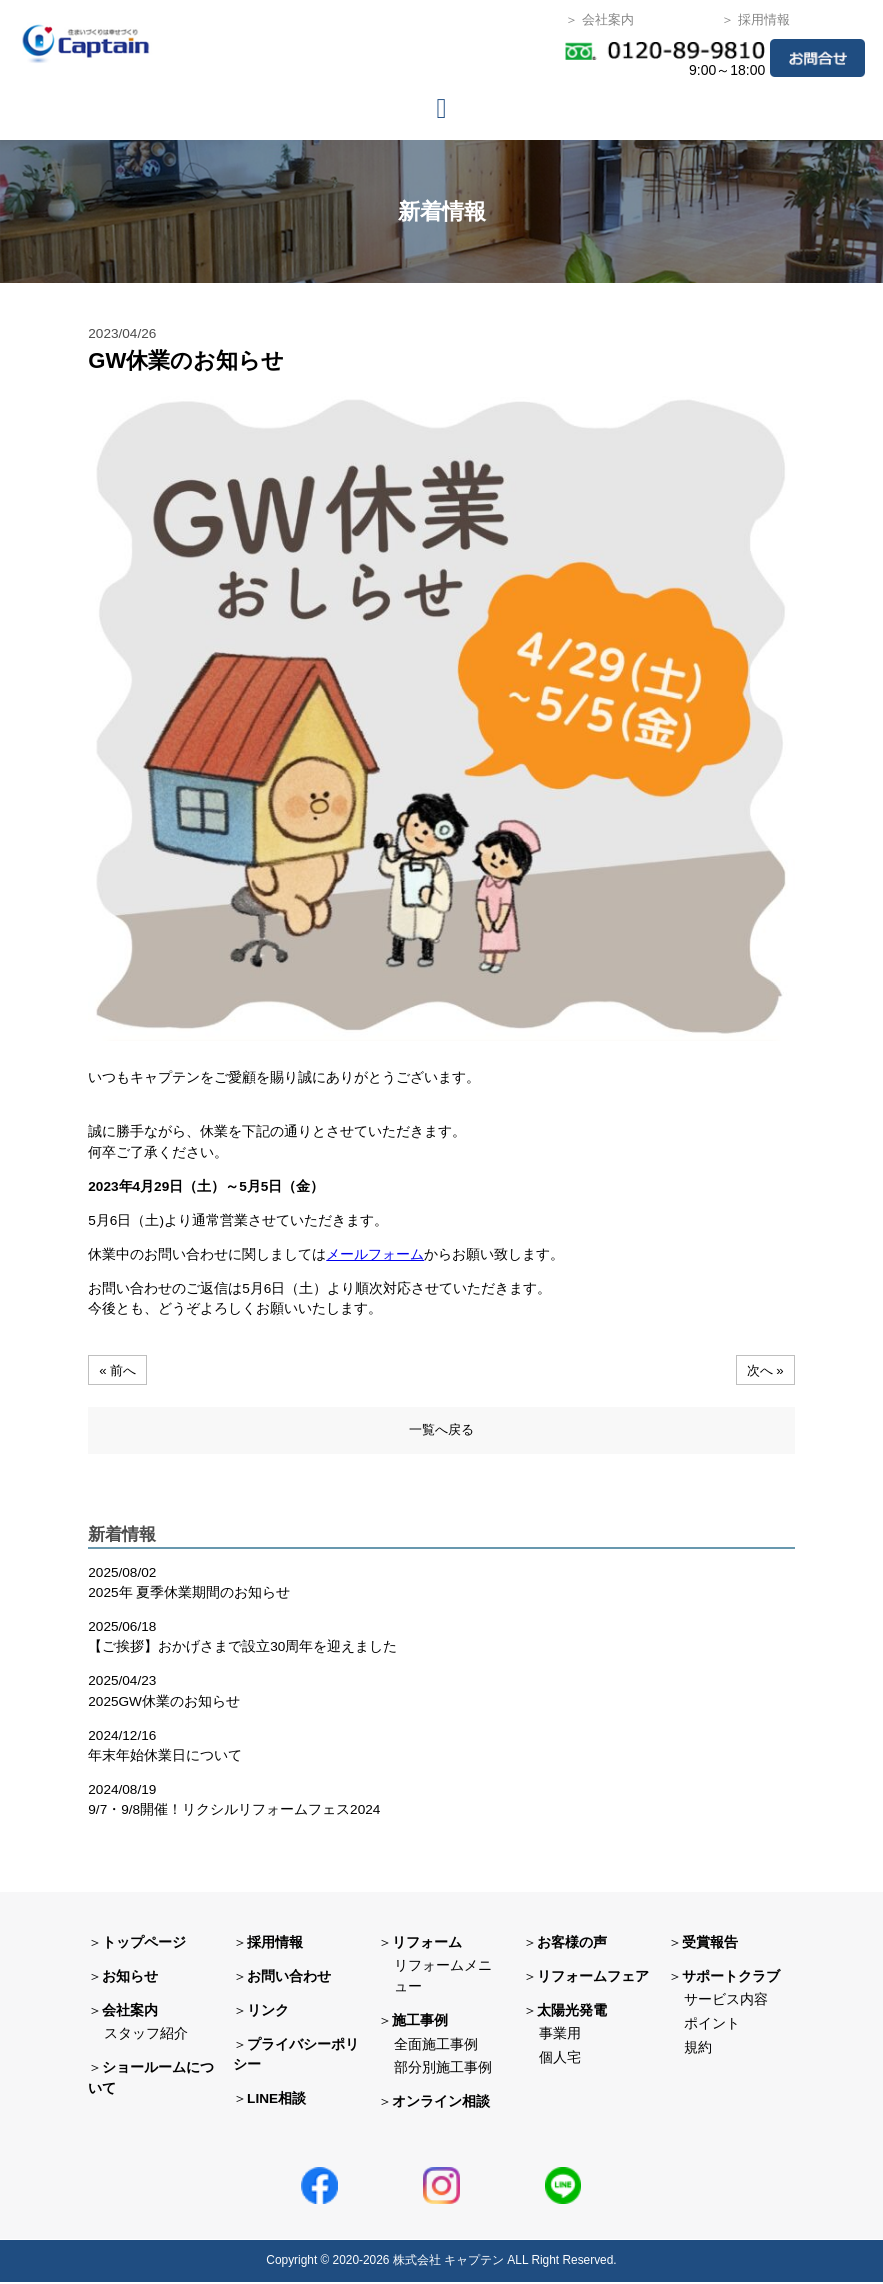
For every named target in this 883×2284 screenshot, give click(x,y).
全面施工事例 (436, 2045)
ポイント (712, 2025)
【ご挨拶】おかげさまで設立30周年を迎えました (242, 1648)
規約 (698, 2049)
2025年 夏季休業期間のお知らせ (189, 1594)
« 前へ (118, 1369)
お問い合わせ (289, 1977)
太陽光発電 (572, 2011)
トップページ (144, 1943)
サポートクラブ (731, 1977)
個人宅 (560, 2059)
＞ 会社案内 (599, 19)
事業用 (560, 2035)
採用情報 (275, 1943)
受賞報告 (710, 1943)
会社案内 (130, 2011)
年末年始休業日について (165, 1757)
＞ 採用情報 (755, 19)
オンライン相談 (441, 2103)
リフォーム (427, 1943)
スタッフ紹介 (146, 2035)
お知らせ (130, 1977)
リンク (268, 2011)
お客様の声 (572, 1943)
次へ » (763, 1369)
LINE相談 (276, 2100)
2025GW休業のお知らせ (164, 1703)
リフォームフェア (593, 1977)
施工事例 (420, 2022)
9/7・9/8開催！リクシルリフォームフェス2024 (234, 1811)
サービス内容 (726, 2001)
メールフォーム (375, 1254)
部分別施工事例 (443, 2069)
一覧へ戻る (441, 1430)
